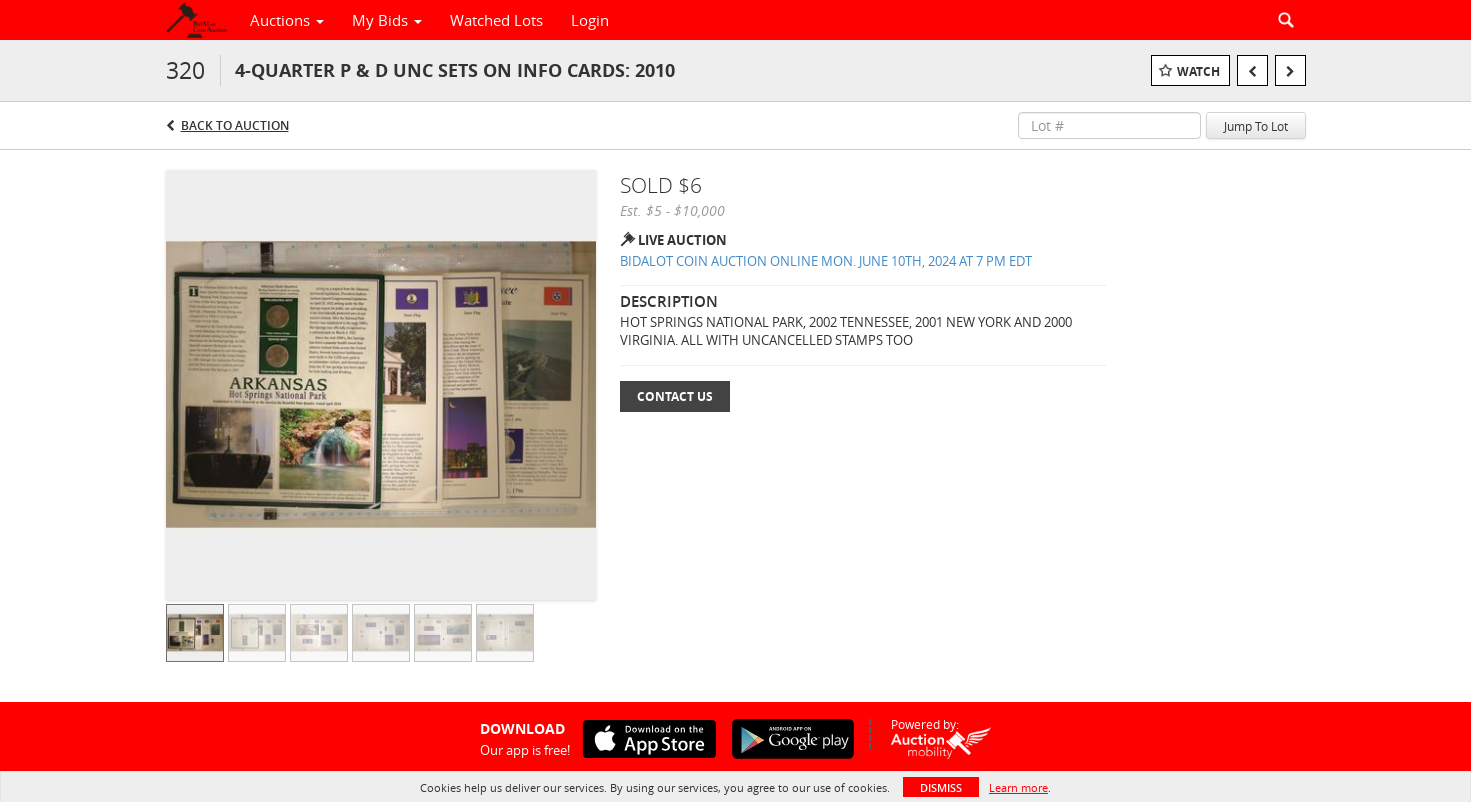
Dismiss (941, 787)
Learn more (1018, 787)
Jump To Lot (1256, 126)
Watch (1198, 71)
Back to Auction (235, 125)
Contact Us (675, 396)
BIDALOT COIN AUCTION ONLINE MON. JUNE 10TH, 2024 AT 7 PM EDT (826, 261)
